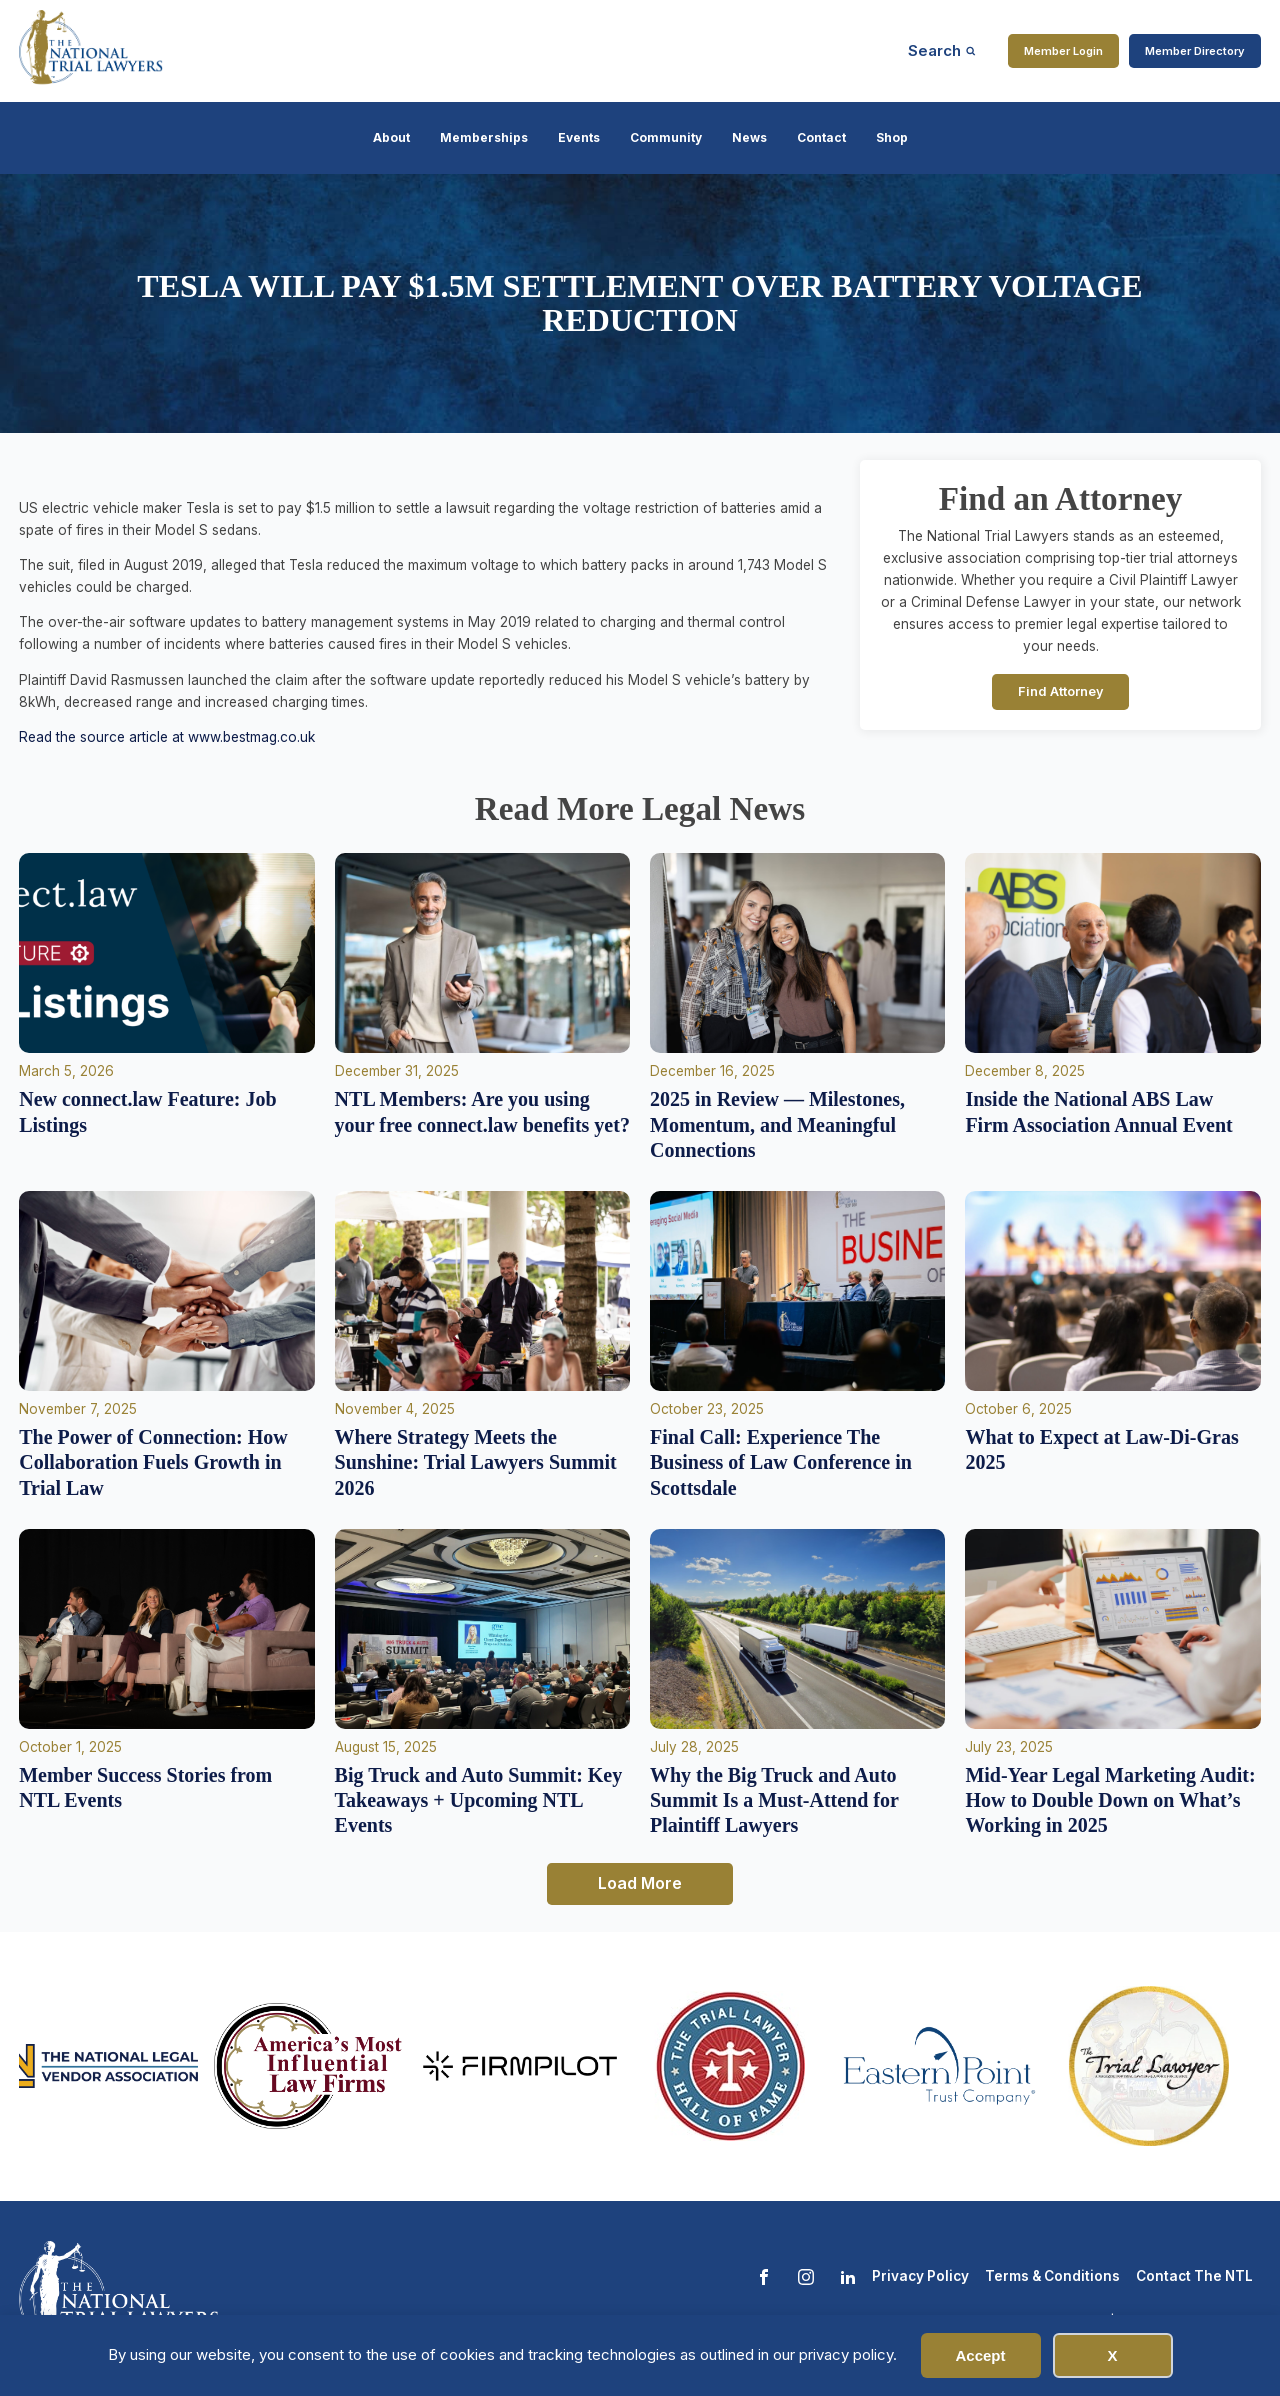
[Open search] (942, 50)
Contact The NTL (1194, 2276)
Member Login (1063, 51)
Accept (980, 2355)
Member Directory (1195, 51)
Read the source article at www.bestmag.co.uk (167, 737)
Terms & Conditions (1052, 2276)
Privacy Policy (920, 2276)
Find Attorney (1061, 691)
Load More (640, 1883)
